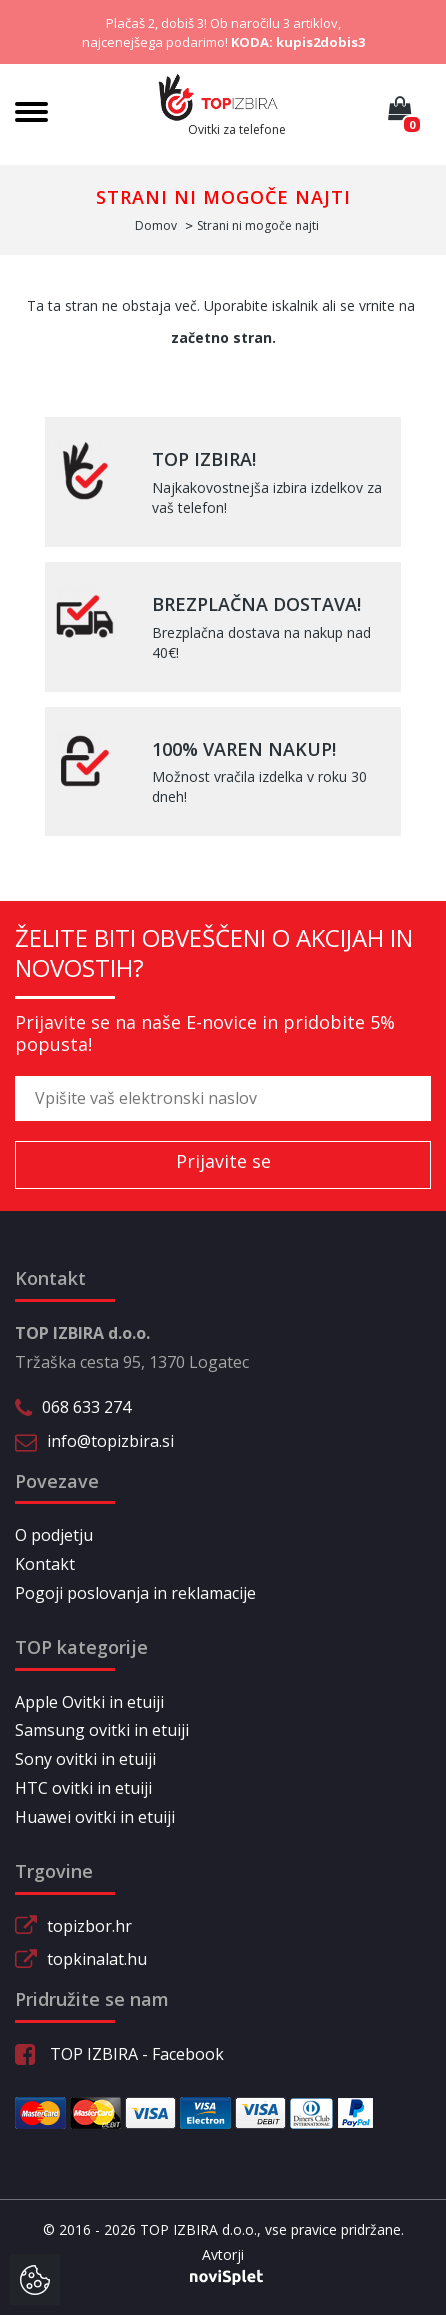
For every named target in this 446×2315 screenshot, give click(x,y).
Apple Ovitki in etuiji (89, 1702)
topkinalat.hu (97, 1959)
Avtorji (223, 2255)
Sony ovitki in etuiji (85, 1759)
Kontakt (45, 1564)
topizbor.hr (89, 1926)
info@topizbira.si (110, 1441)
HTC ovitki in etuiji (83, 1788)
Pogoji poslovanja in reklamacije (135, 1593)
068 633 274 (86, 1407)
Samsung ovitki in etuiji (102, 1730)
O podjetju (54, 1535)
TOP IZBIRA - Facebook (119, 2054)
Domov (156, 225)
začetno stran (221, 337)
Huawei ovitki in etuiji (95, 1817)
